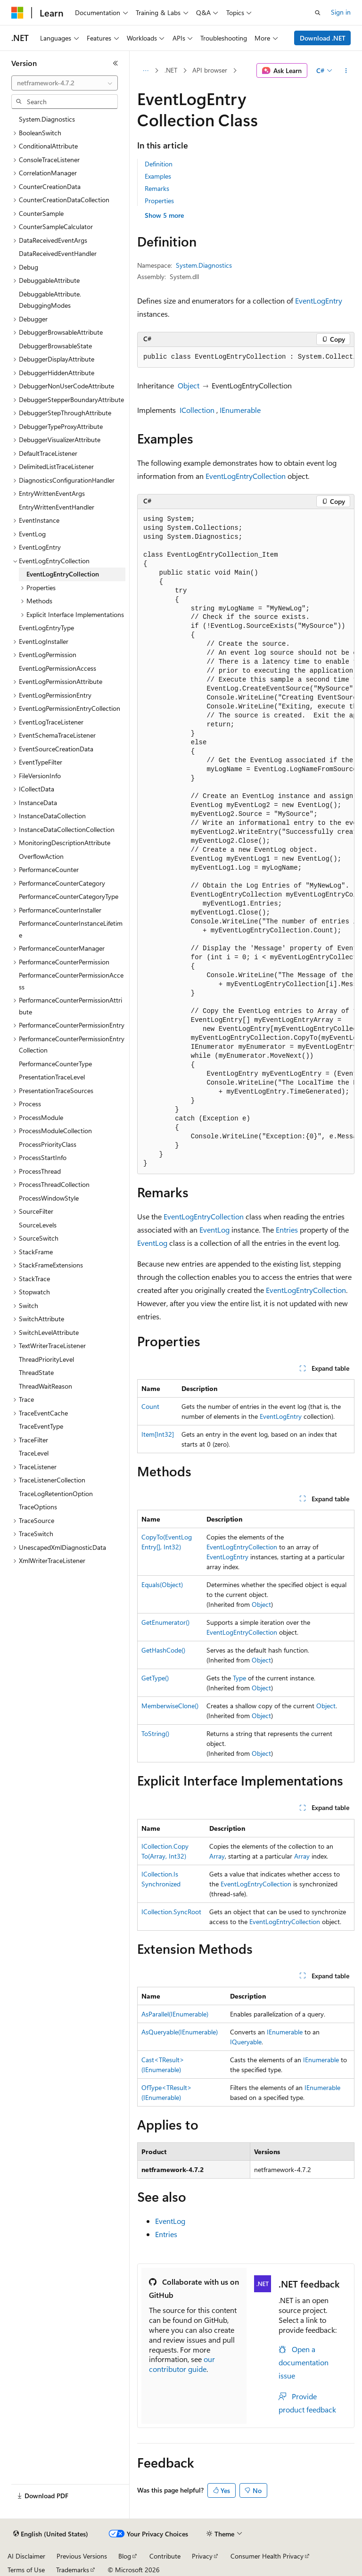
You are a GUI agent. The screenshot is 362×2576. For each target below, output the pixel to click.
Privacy (202, 2555)
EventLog (214, 1230)
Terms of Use (26, 2569)
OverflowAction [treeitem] (41, 856)
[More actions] (346, 70)
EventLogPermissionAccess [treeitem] (57, 668)
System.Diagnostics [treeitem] (47, 119)
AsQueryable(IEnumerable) (179, 2031)
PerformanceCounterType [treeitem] (55, 1063)
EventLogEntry (318, 300)
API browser (209, 70)
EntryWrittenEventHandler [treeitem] (56, 506)
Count (150, 1406)
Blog (124, 2555)
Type (239, 1677)
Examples (158, 176)
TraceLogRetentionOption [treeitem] (56, 1493)
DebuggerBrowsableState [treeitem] (55, 345)
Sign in (341, 12)
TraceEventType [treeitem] (41, 1426)
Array (217, 1856)
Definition (159, 163)
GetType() (155, 1677)
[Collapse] (115, 63)
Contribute (165, 2555)
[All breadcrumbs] (145, 70)
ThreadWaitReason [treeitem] (45, 1386)
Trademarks (72, 2569)
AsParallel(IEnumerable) (174, 2013)
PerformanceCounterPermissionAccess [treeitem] (71, 981)
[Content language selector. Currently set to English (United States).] (51, 2534)
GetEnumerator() (165, 1622)
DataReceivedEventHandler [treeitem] (58, 253)
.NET (171, 70)
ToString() (155, 1733)
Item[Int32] (157, 1434)
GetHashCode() (163, 1650)
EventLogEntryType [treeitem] (46, 627)
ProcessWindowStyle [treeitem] (49, 1197)
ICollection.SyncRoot (171, 1911)
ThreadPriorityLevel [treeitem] (46, 1359)
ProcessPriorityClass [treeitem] (47, 1144)
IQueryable (246, 2041)
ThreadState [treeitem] (36, 1372)
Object (188, 385)
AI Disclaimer (26, 2555)
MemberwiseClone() (169, 1705)
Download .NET (323, 37)
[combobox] (64, 83)
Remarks (157, 188)
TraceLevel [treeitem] (34, 1452)
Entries (287, 1230)
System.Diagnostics (204, 265)
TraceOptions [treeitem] (38, 1506)
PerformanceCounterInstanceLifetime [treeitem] (71, 929)
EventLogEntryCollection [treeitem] (62, 573)
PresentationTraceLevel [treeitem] (52, 1076)
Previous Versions (82, 2555)
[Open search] (317, 12)
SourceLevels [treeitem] (38, 1224)
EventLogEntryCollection (246, 476)
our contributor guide (182, 2364)
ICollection (197, 410)
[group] (245, 357)
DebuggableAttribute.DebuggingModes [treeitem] (50, 299)
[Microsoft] (17, 13)
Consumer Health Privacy (267, 2555)
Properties (159, 200)
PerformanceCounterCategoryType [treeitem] (68, 896)
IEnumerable (240, 410)
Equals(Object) (162, 1584)
